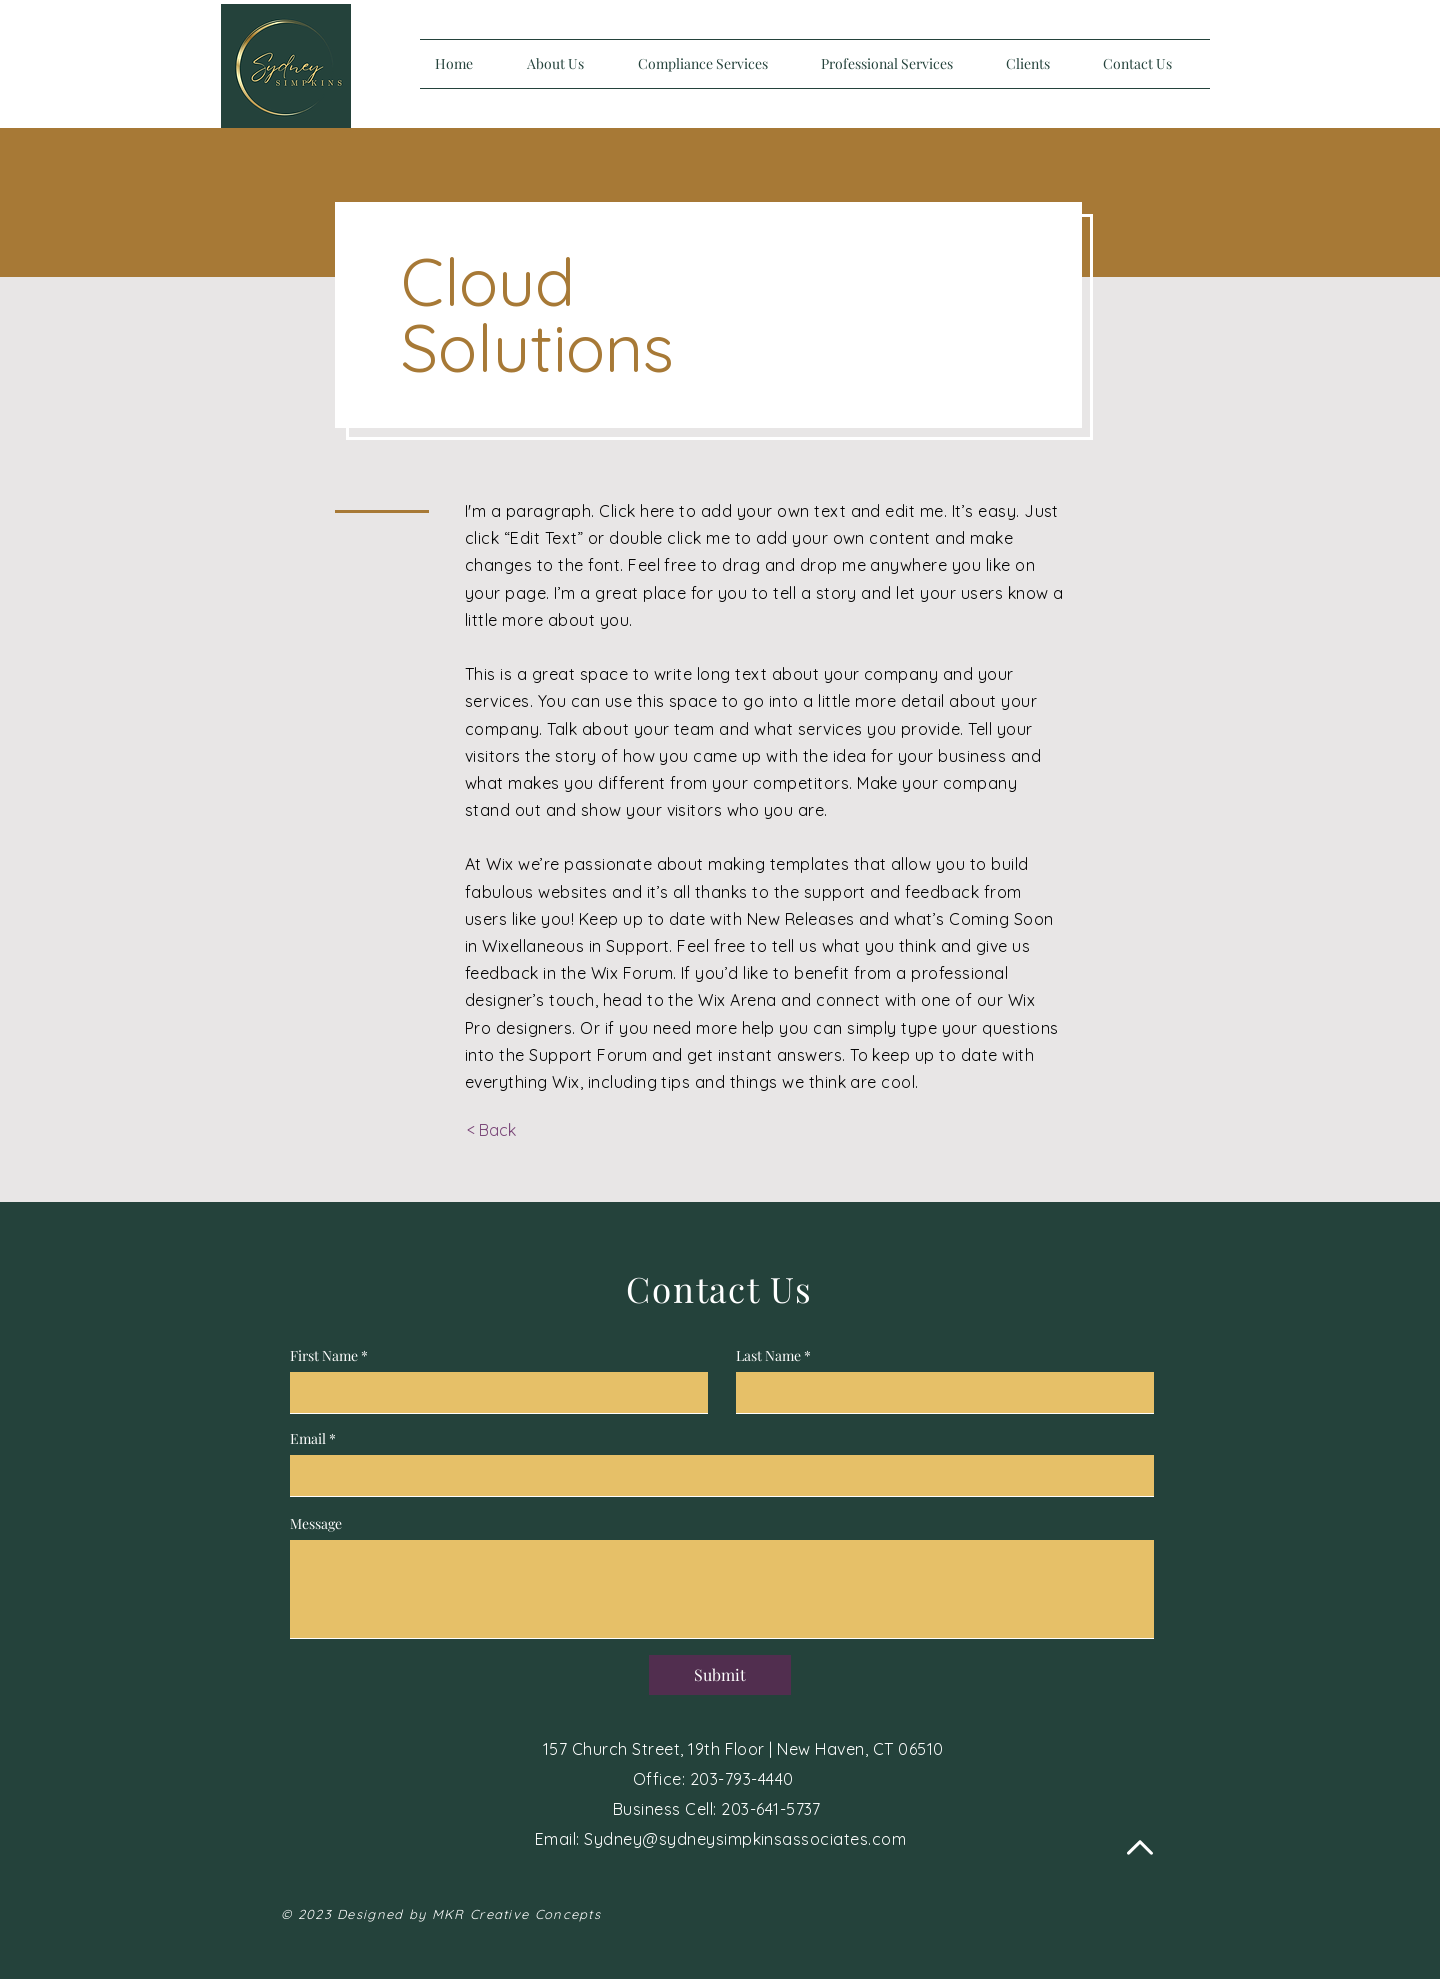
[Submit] (720, 1675)
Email (308, 1439)
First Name (324, 1356)
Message (316, 1524)
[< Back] (491, 1131)
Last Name (768, 1356)
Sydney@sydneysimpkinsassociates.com (745, 1839)
